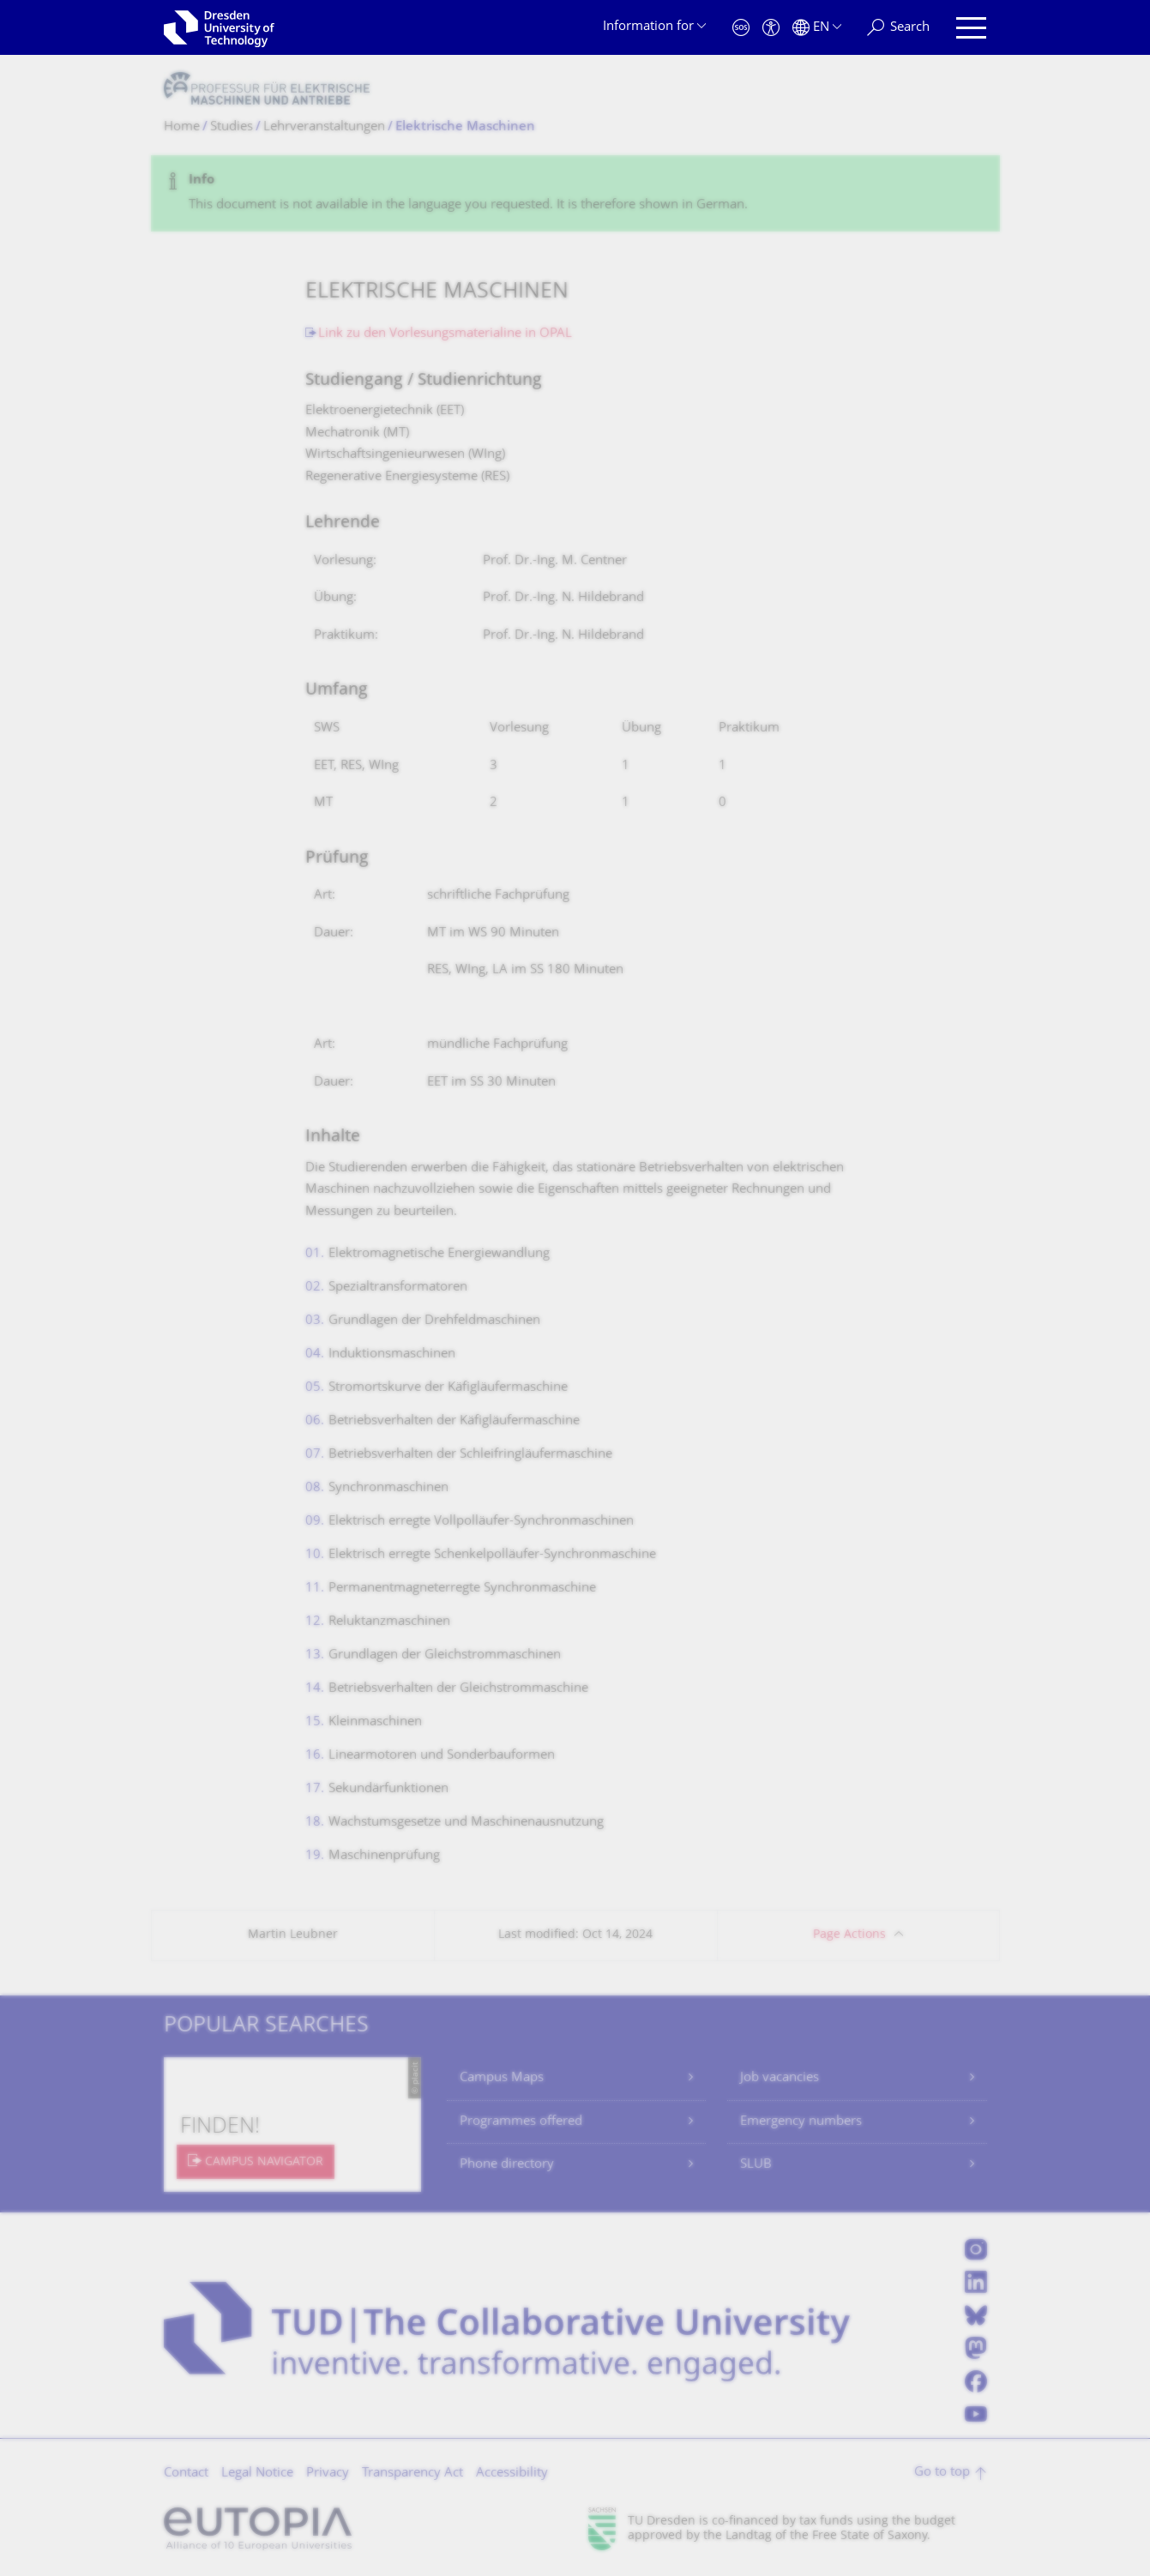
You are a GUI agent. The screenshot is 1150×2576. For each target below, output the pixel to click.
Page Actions (849, 1935)
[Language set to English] (816, 28)
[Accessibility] (771, 28)
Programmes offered (521, 2122)
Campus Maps (502, 2078)
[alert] (575, 193)
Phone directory (507, 2164)
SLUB (756, 2164)
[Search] (898, 28)
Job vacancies (779, 2078)
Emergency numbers (801, 2122)
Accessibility (512, 2473)
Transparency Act (412, 2473)
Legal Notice (257, 2473)
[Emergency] (741, 28)
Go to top (942, 2472)
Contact (186, 2473)
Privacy (327, 2473)
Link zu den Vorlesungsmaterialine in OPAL (445, 334)
